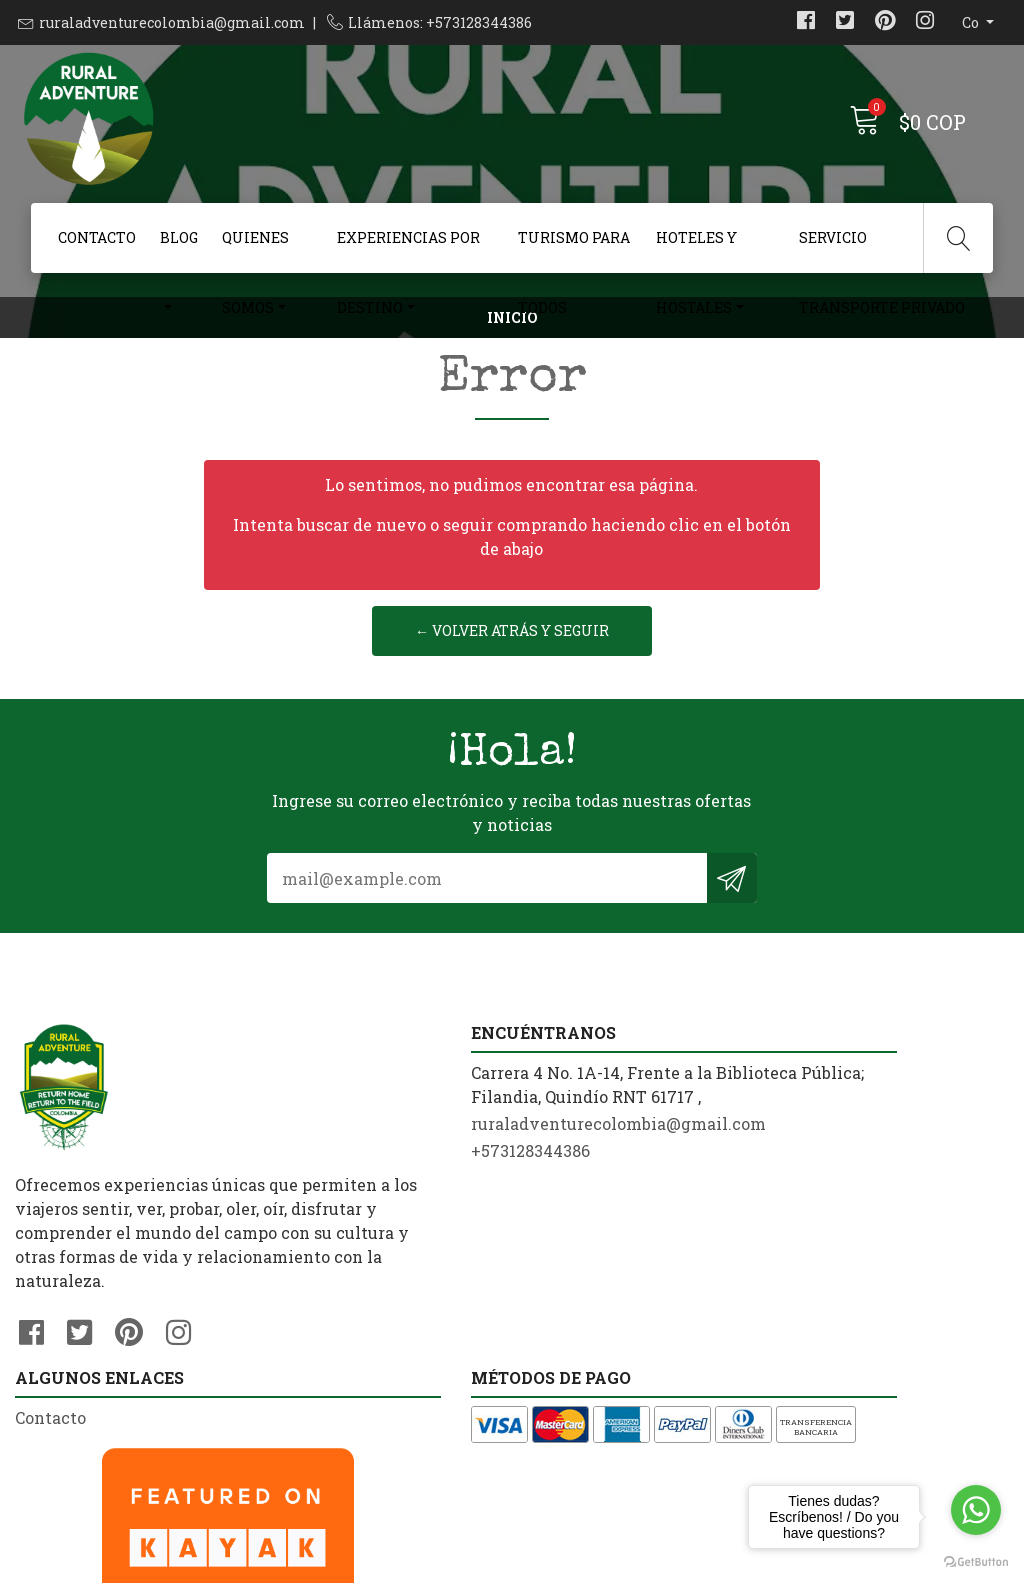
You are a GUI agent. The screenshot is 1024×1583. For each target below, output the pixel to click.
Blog (179, 237)
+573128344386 (330, 1300)
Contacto (97, 237)
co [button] (972, 22)
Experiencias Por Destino (408, 250)
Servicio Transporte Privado (882, 250)
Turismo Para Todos (574, 250)
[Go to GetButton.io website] (976, 1562)
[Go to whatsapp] (976, 1510)
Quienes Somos (255, 250)
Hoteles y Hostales (696, 250)
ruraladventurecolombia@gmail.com (172, 22)
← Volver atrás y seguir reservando (512, 708)
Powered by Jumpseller (706, 1562)
